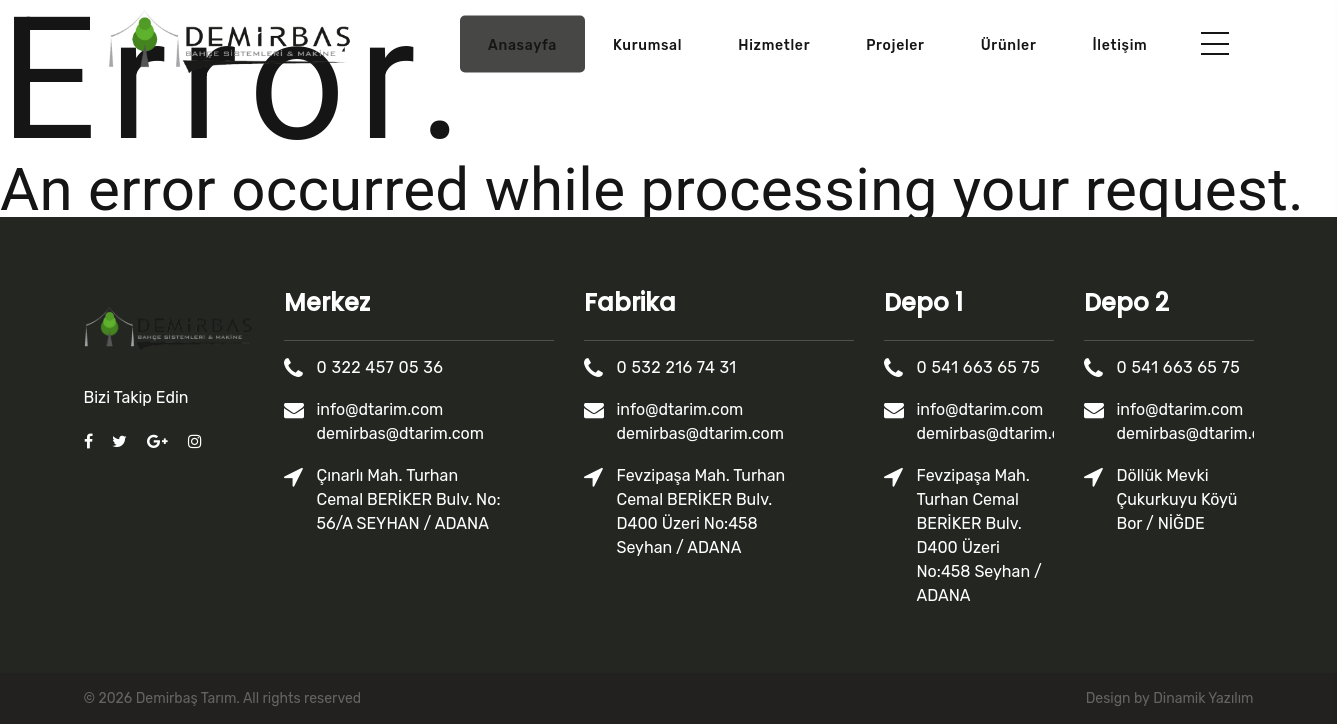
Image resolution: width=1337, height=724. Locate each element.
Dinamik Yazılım (1203, 698)
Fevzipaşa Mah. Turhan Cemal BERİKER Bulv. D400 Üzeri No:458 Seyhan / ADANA (701, 511)
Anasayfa (522, 45)
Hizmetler (774, 45)
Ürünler (1009, 45)
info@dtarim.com (380, 409)
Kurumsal (647, 45)
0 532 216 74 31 (677, 367)
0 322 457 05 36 (380, 367)
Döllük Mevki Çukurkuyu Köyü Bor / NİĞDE (1177, 499)
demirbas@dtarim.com (400, 433)
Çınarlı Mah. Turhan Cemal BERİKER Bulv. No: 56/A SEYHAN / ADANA (409, 499)
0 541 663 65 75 (979, 367)
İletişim (1119, 45)
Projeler (895, 45)
